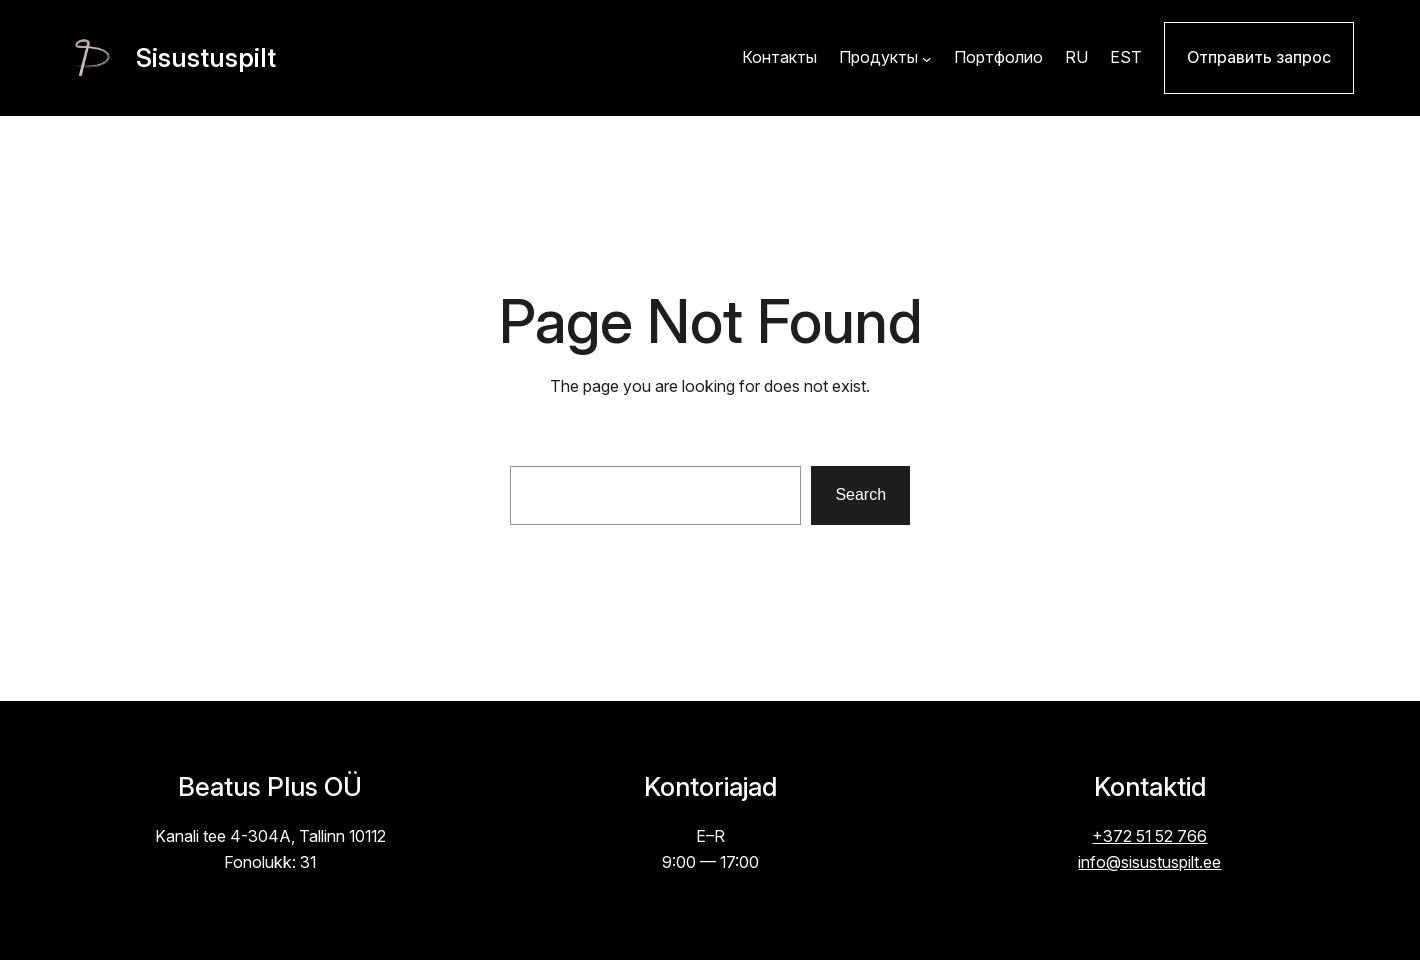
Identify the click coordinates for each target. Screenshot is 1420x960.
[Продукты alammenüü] (927, 58)
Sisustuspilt (206, 57)
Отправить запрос (1259, 57)
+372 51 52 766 (1149, 836)
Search (860, 494)
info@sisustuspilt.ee (1149, 862)
